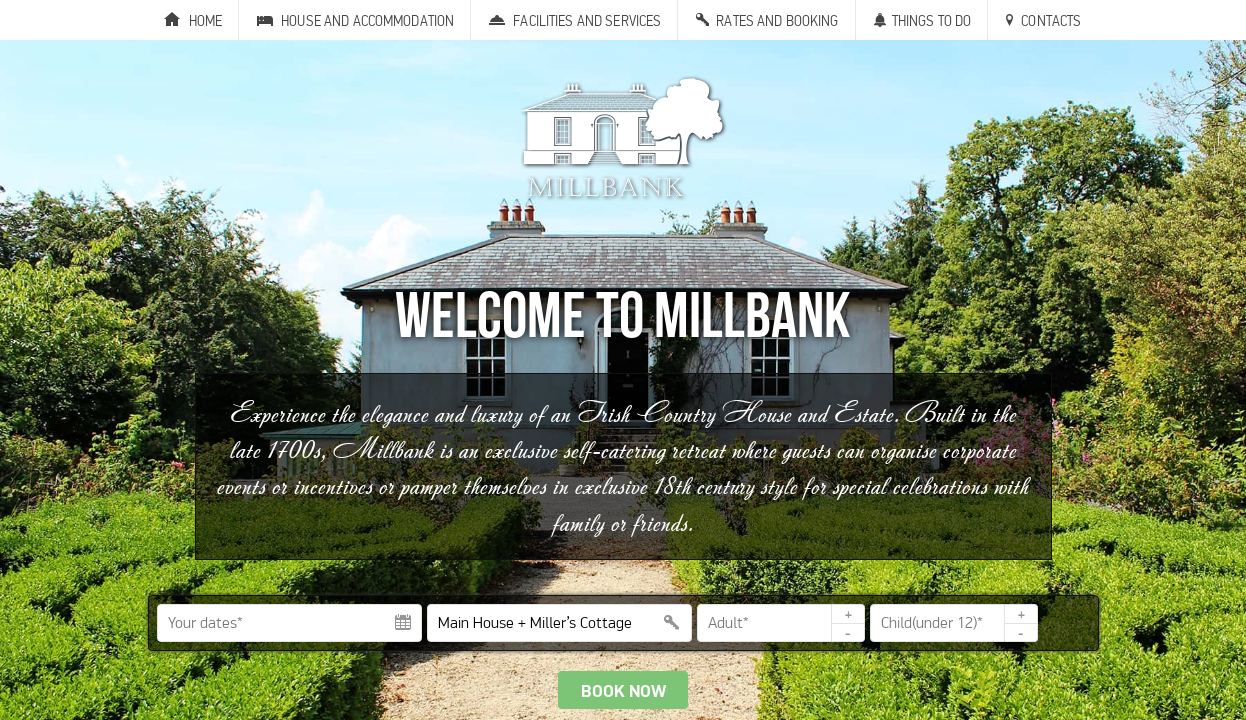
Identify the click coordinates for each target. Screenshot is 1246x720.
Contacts (1051, 20)
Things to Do (932, 20)
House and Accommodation (367, 20)
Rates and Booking (777, 20)
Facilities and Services (587, 20)
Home (206, 20)
